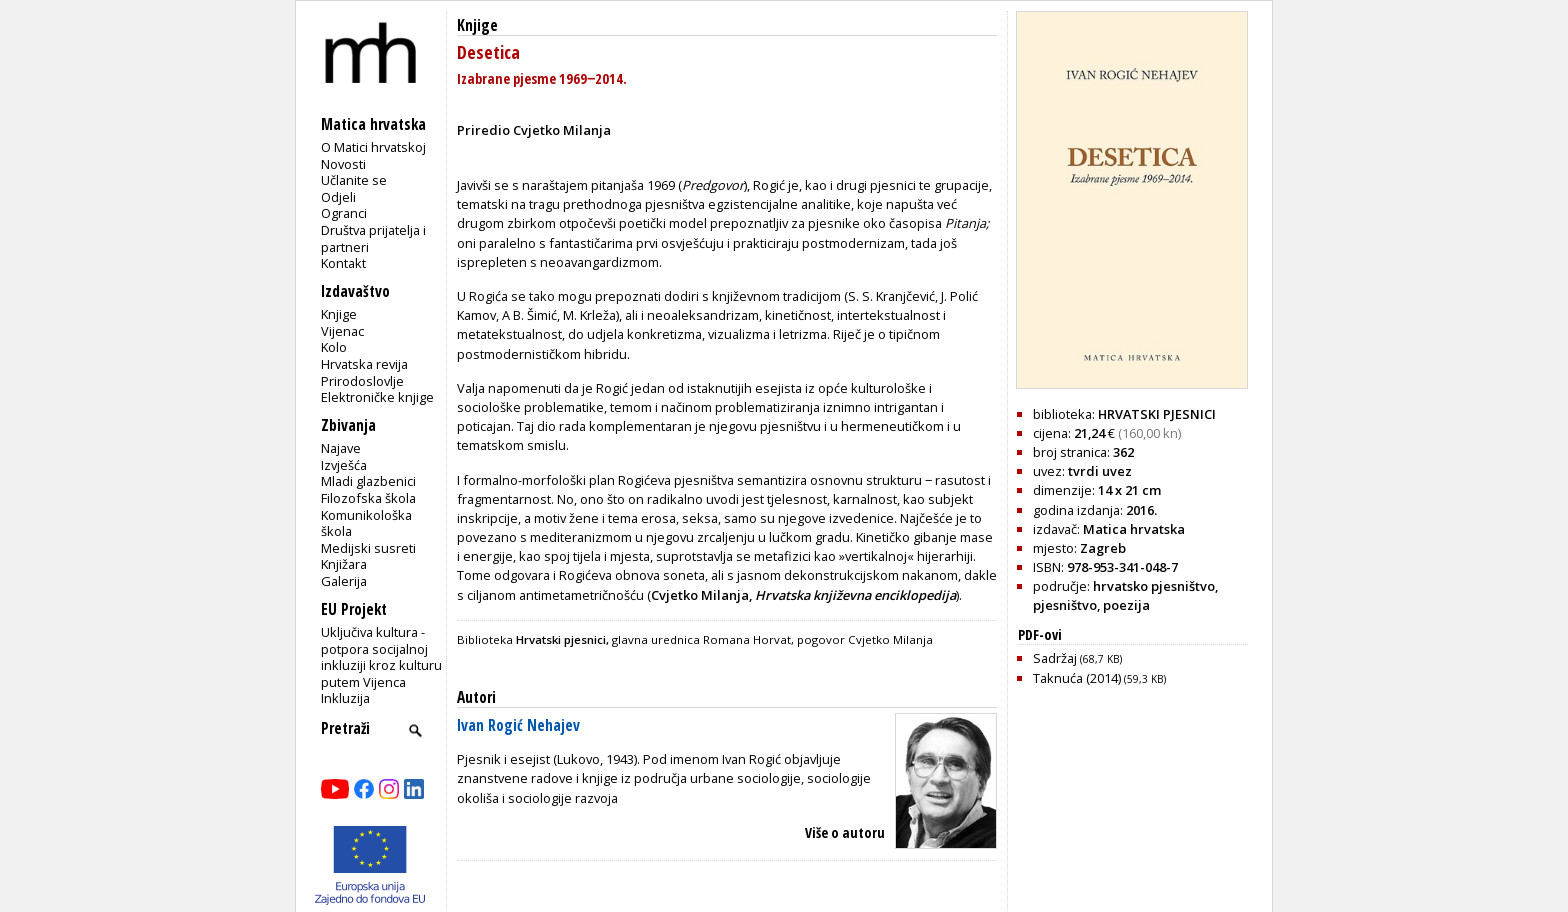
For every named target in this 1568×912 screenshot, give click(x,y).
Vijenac (342, 331)
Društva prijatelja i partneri (373, 238)
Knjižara (344, 564)
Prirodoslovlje (362, 381)
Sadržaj (1077, 658)
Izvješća (344, 465)
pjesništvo (1065, 605)
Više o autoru (845, 832)
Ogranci (344, 213)
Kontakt (343, 263)
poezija (1126, 605)
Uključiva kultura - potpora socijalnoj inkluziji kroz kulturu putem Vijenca (381, 657)
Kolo (334, 347)
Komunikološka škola (366, 523)
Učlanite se (354, 180)
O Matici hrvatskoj (373, 147)
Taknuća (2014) (1099, 678)
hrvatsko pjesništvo (1154, 586)
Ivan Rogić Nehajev (518, 725)
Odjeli (338, 197)
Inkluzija (345, 698)
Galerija (344, 581)
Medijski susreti (368, 548)
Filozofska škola (368, 498)
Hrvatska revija (364, 364)
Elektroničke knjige (377, 397)
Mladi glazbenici (368, 481)
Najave (341, 448)
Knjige (339, 314)
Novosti (343, 164)
